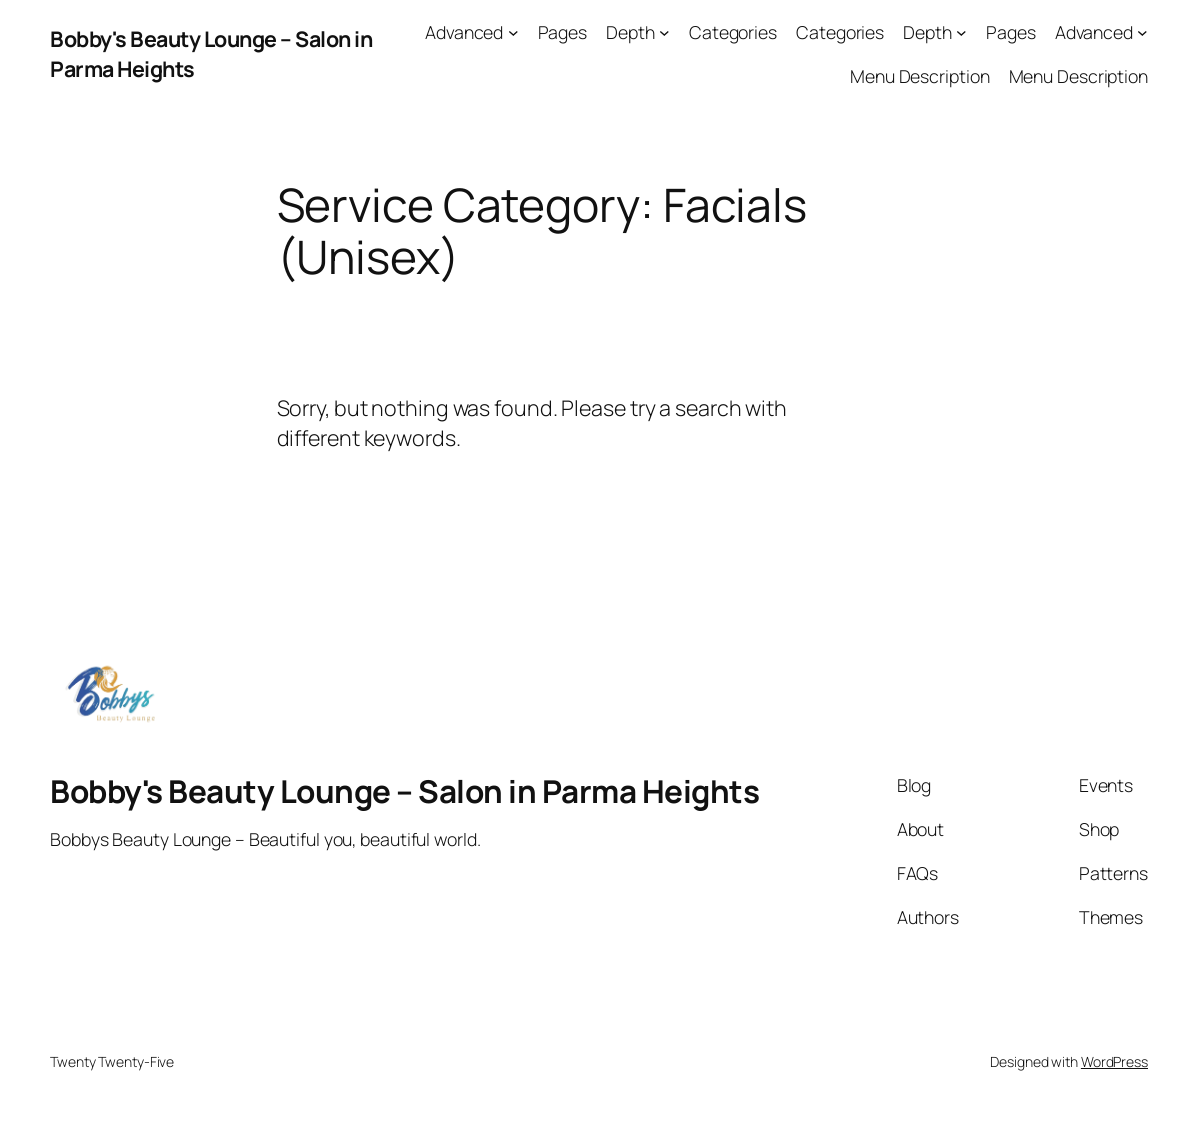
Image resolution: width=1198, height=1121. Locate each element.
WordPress (1114, 1061)
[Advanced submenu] (513, 32)
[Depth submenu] (664, 32)
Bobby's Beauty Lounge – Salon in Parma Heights (404, 790)
